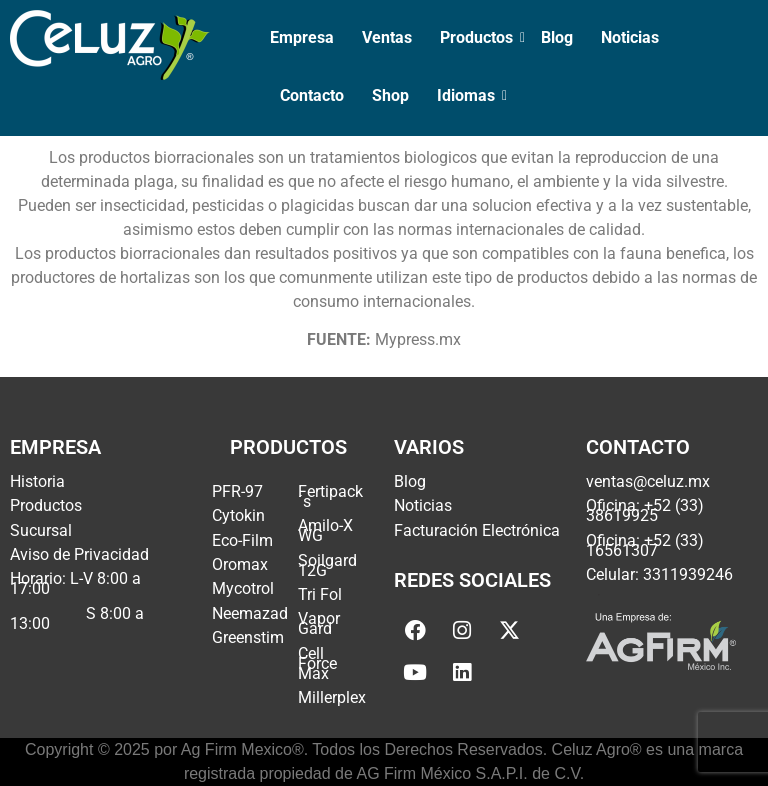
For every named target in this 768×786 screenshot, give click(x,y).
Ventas (387, 37)
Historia (37, 481)
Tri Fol (320, 594)
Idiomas (468, 95)
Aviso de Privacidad (79, 554)
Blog (557, 37)
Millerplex (332, 697)
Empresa (302, 37)
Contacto (312, 95)
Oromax (240, 564)
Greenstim (248, 637)
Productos (478, 37)
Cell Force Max (317, 663)
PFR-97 (237, 491)
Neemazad (250, 613)
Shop (390, 95)
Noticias (630, 37)
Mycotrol (243, 588)
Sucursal (41, 530)
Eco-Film (242, 540)
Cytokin (238, 515)
